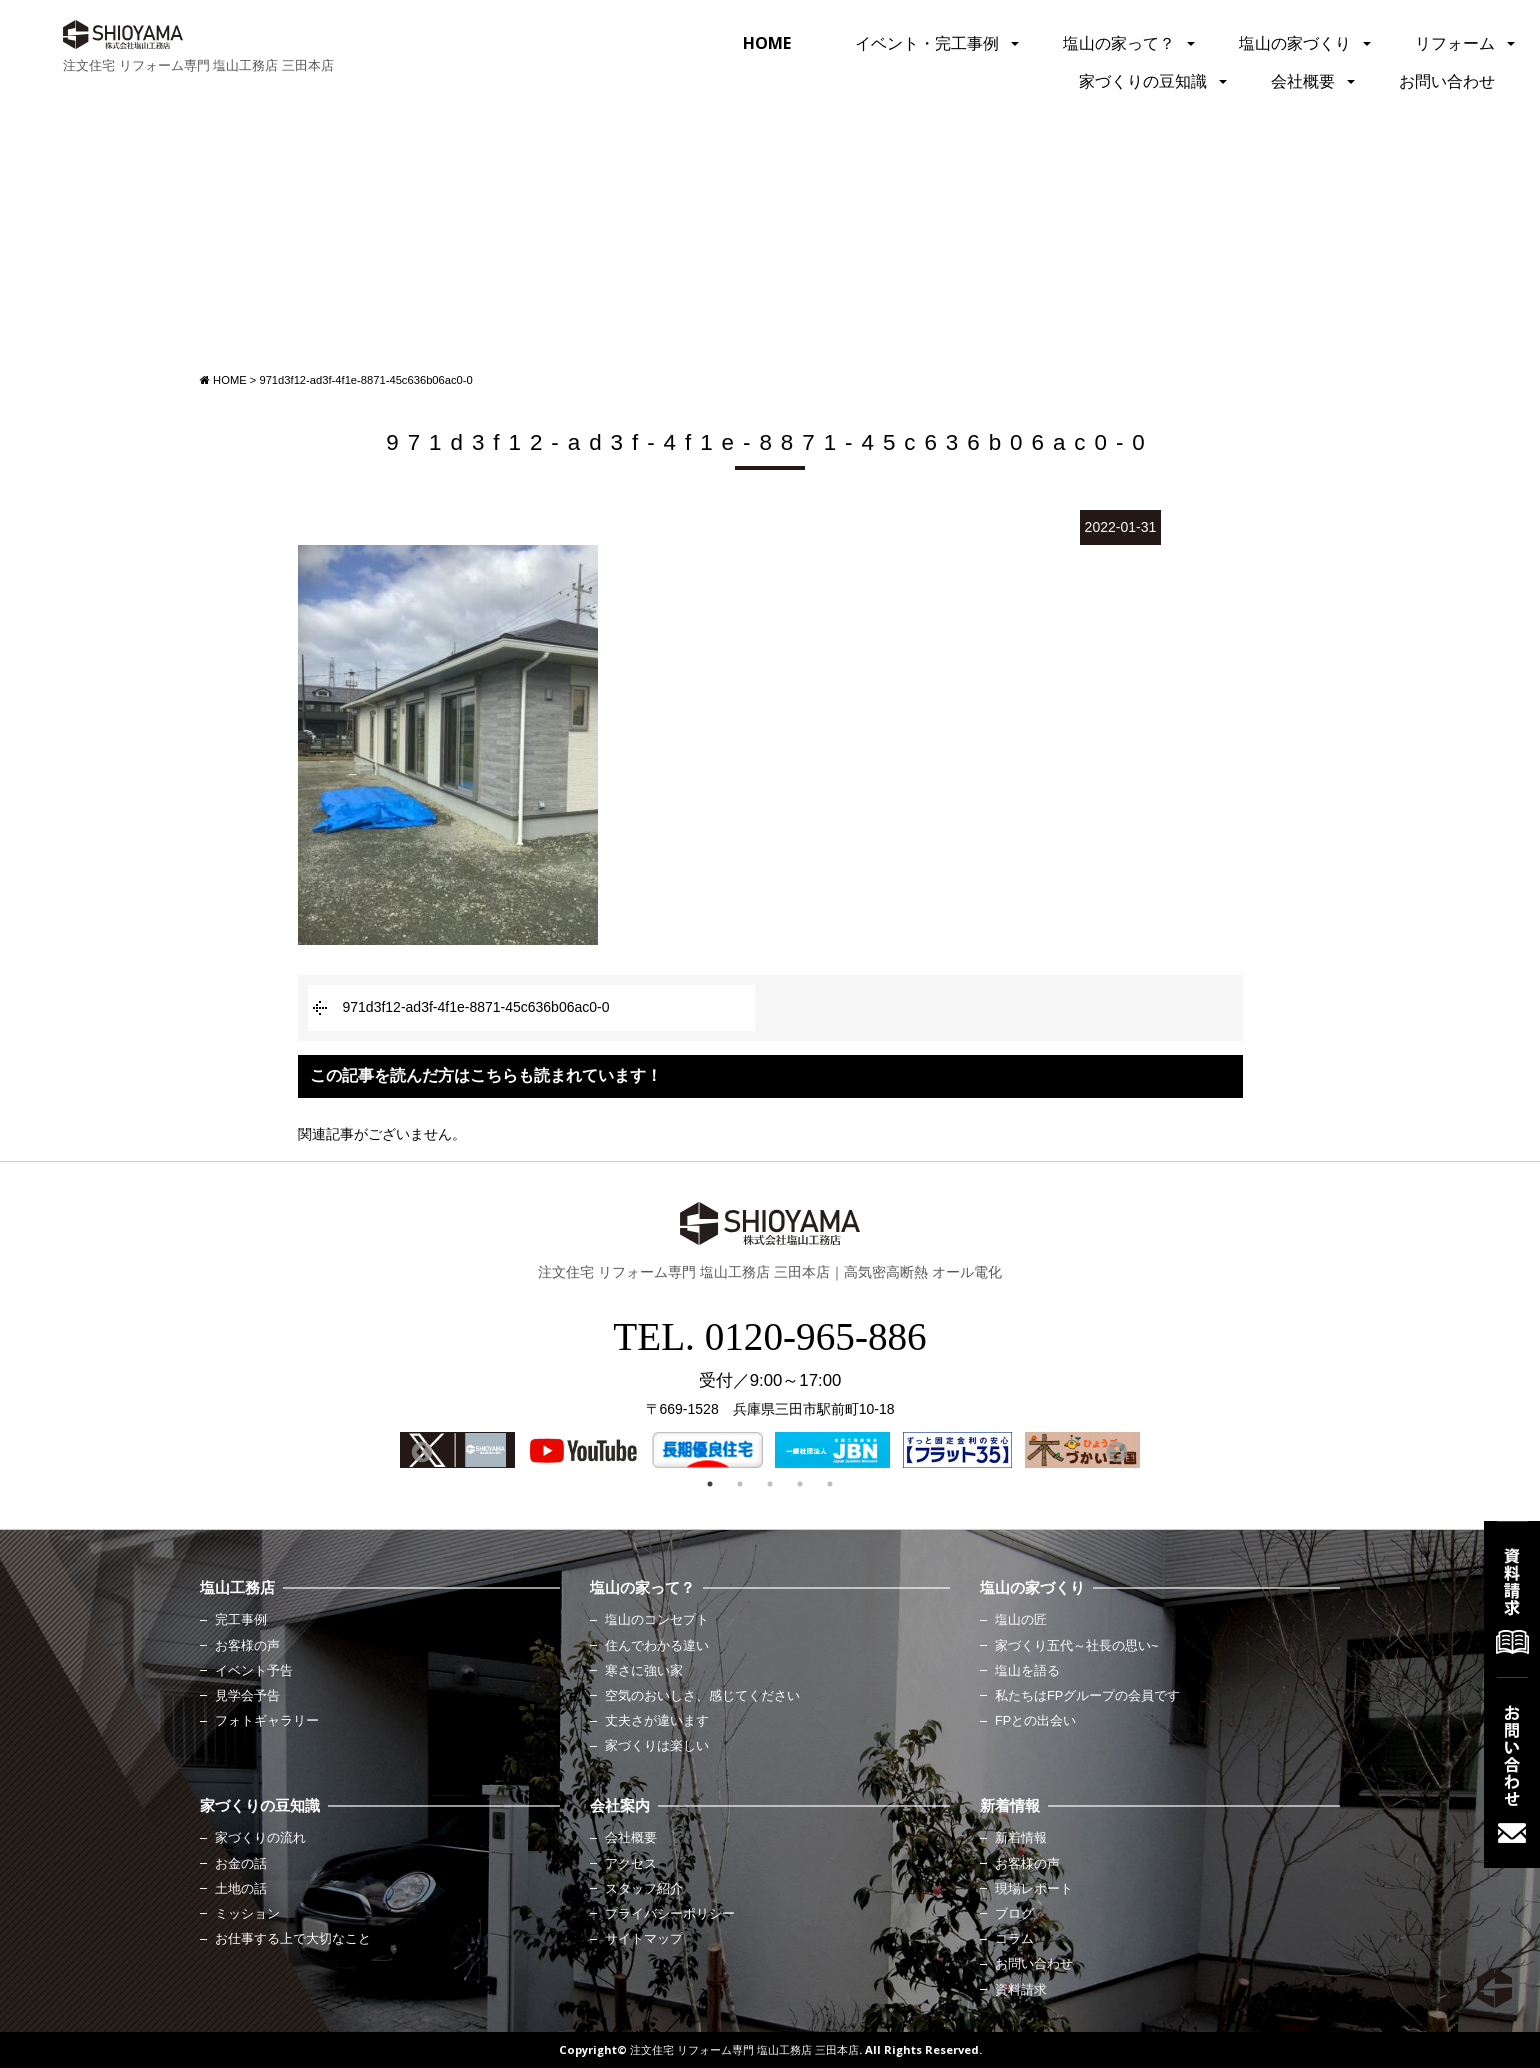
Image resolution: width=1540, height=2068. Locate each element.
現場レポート (1034, 1889)
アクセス (631, 1864)
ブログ (1014, 1914)
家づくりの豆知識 (1143, 81)
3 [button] (770, 1484)
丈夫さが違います (657, 1721)
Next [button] (1115, 1451)
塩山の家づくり (1295, 43)
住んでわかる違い (657, 1646)
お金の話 (241, 1864)
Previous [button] (420, 1451)
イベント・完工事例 (927, 43)
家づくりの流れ (260, 1838)
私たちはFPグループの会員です (1087, 1696)
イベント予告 (254, 1671)
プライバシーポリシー (670, 1914)
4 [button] (800, 1484)
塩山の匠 (1021, 1620)
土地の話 (241, 1889)
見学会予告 (247, 1696)
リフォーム (1455, 43)
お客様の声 (247, 1646)
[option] (457, 1450)
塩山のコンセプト (657, 1620)
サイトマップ (644, 1939)
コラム (1014, 1939)
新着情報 (1021, 1838)
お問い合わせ (1447, 81)
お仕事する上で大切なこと (293, 1939)
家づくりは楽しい (657, 1746)
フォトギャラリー (267, 1721)
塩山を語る (1027, 1671)
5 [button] (830, 1484)
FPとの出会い (1035, 1721)
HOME (767, 43)
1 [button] (710, 1484)
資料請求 (1021, 1990)
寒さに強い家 (644, 1671)
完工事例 (241, 1620)
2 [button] (740, 1484)
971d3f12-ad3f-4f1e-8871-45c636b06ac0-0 (476, 1007)
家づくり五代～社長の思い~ (1076, 1646)
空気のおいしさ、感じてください (702, 1696)
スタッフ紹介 (644, 1889)
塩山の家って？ (1119, 43)
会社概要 (1303, 81)
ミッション (247, 1914)
